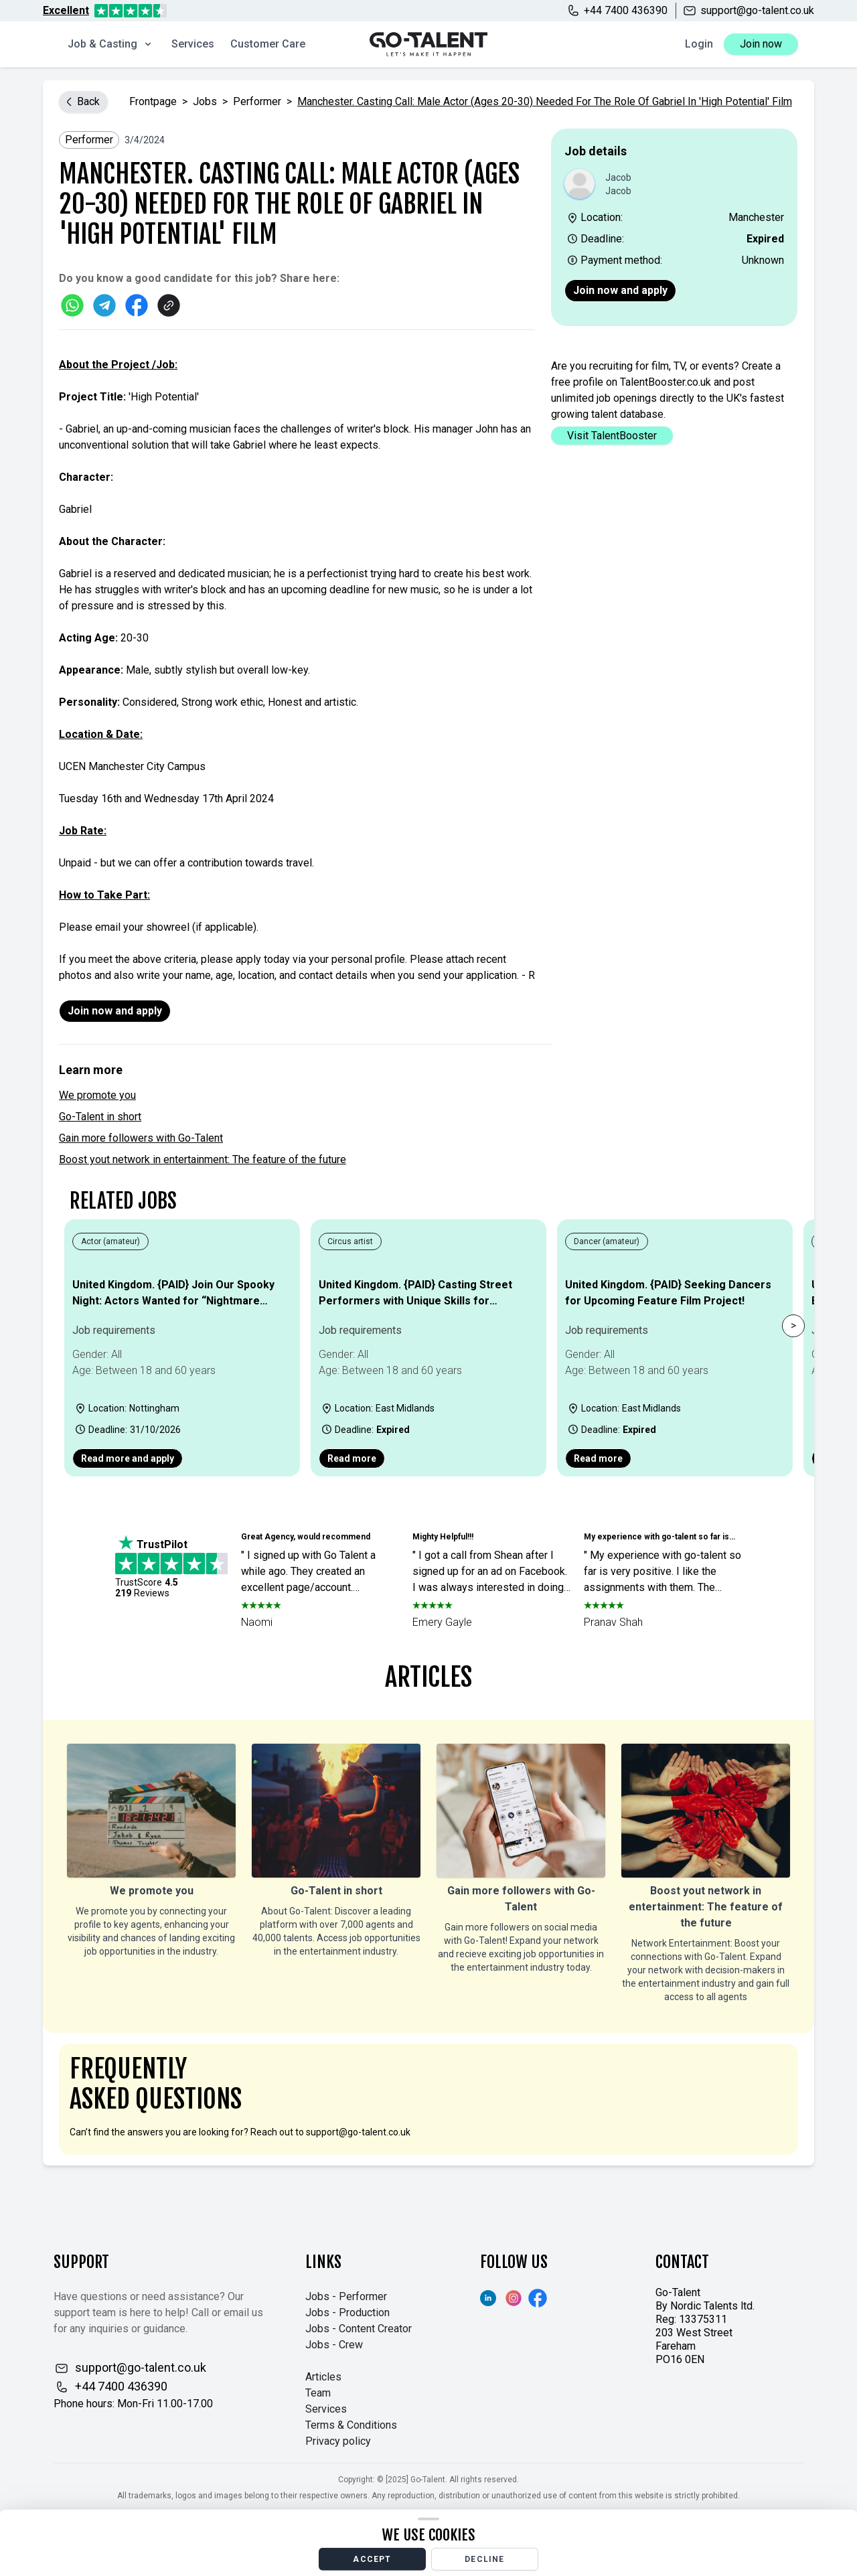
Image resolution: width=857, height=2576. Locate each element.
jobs (205, 101)
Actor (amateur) (110, 1241)
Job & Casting (110, 43)
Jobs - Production (347, 2312)
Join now (761, 43)
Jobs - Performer (346, 2296)
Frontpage (153, 101)
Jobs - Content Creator (358, 2328)
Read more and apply (127, 1458)
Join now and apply (620, 290)
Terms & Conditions (351, 2425)
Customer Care (267, 43)
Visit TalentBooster (612, 435)
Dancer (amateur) (606, 1241)
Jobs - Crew (334, 2344)
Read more (351, 1458)
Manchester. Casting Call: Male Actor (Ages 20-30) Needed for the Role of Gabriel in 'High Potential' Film (544, 101)
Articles (323, 2376)
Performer (257, 101)
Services (192, 43)
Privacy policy (338, 2441)
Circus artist (350, 1241)
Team (318, 2392)
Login (699, 43)
